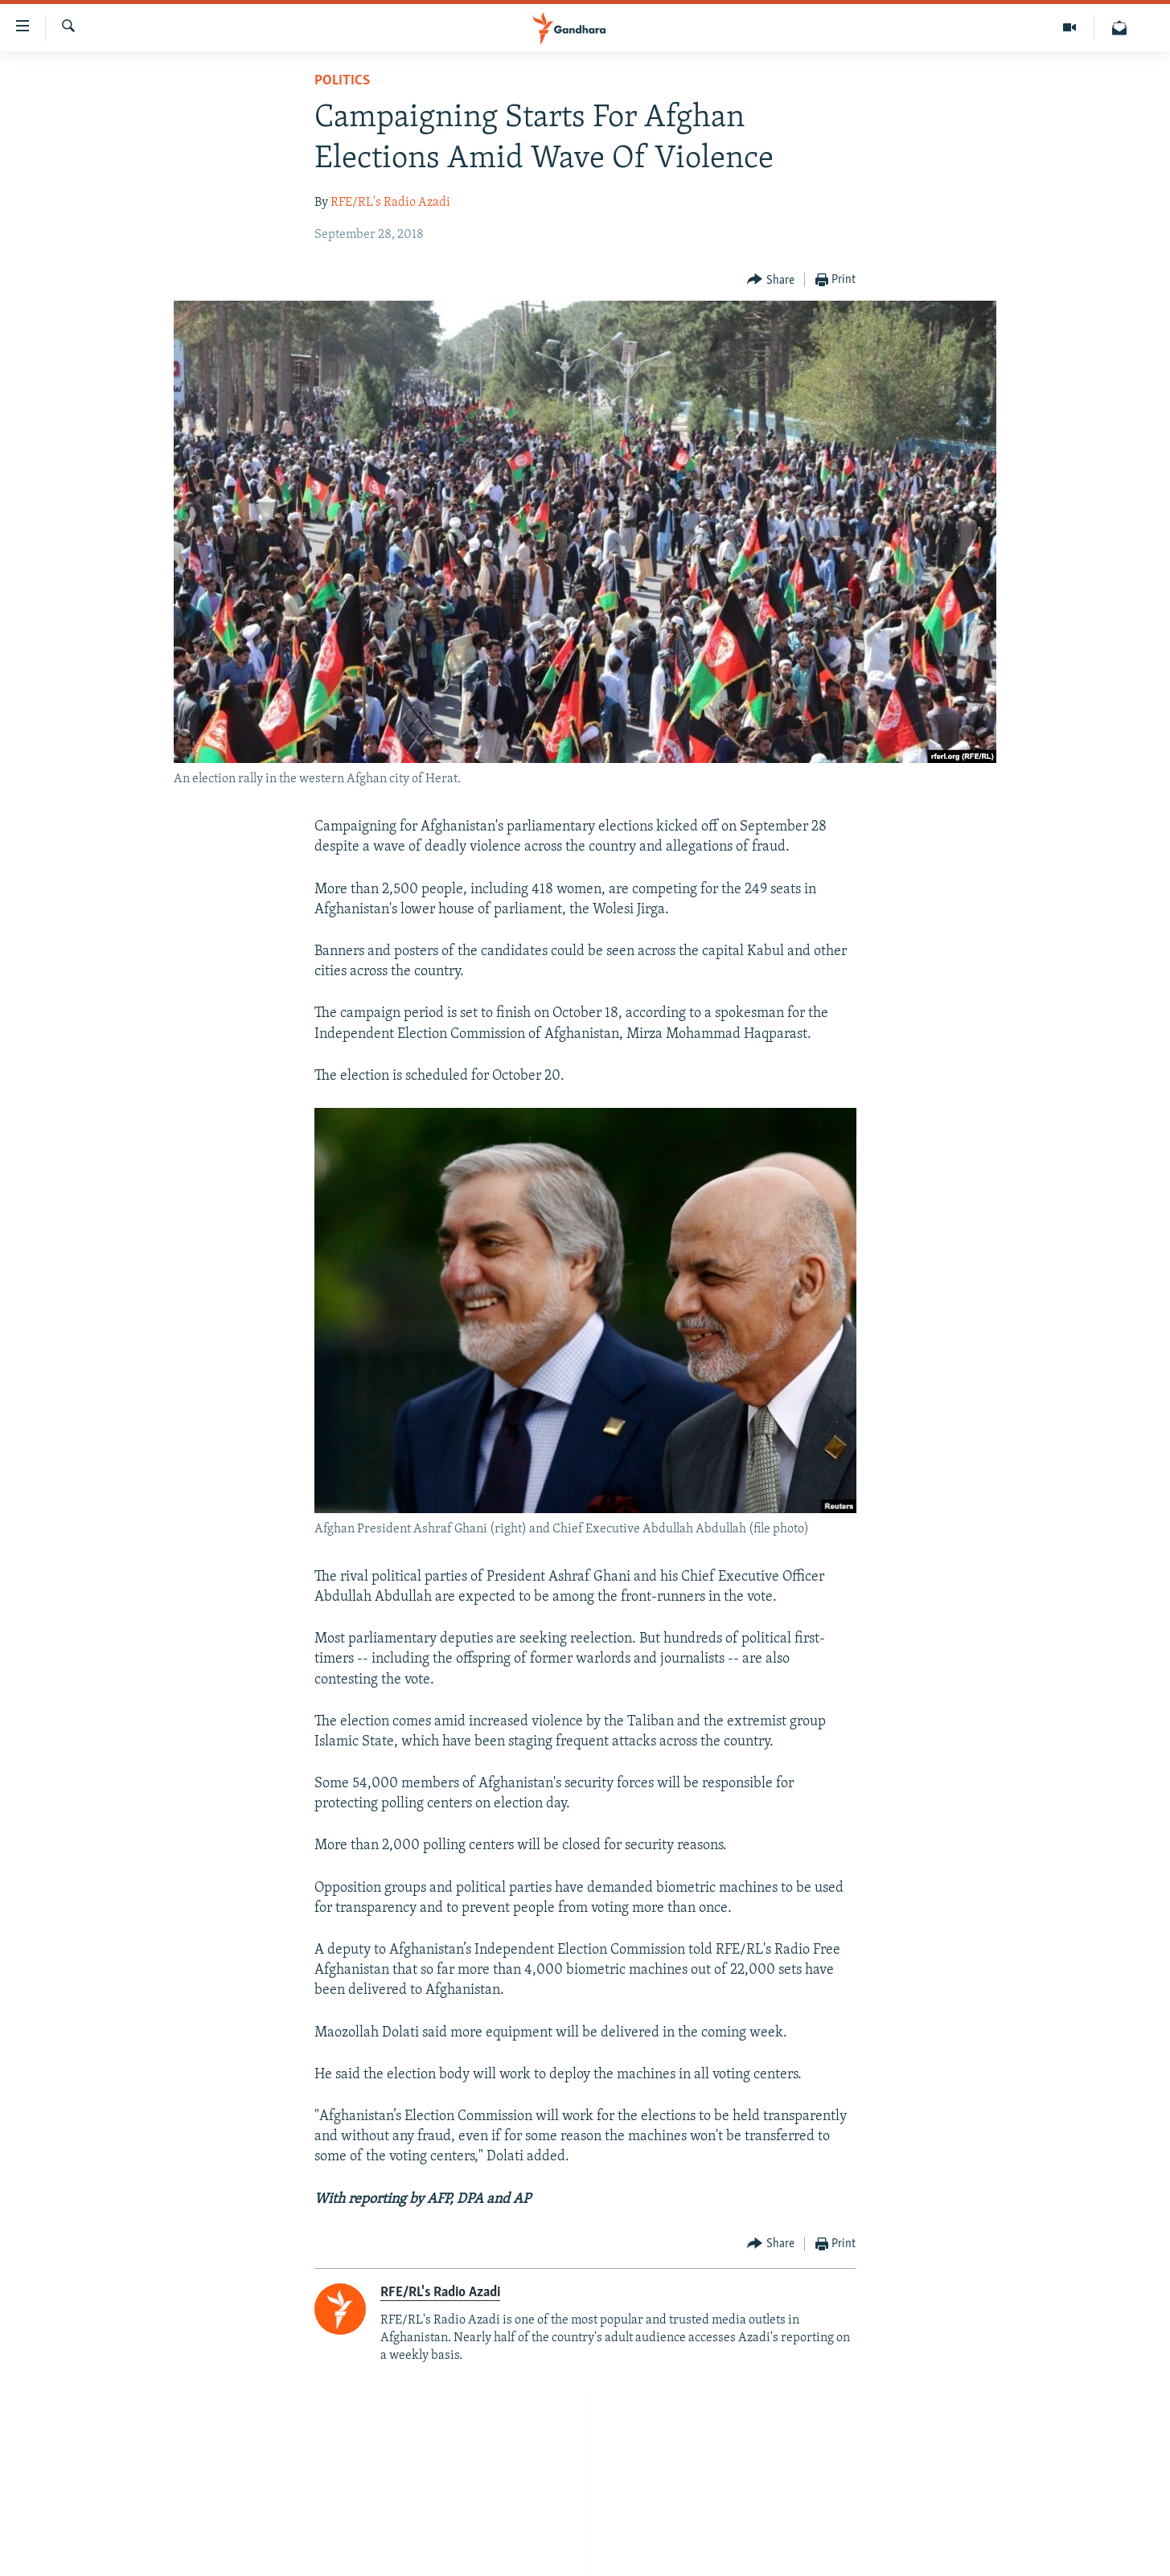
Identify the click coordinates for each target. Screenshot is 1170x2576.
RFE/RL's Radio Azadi (390, 202)
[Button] (770, 280)
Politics (342, 80)
